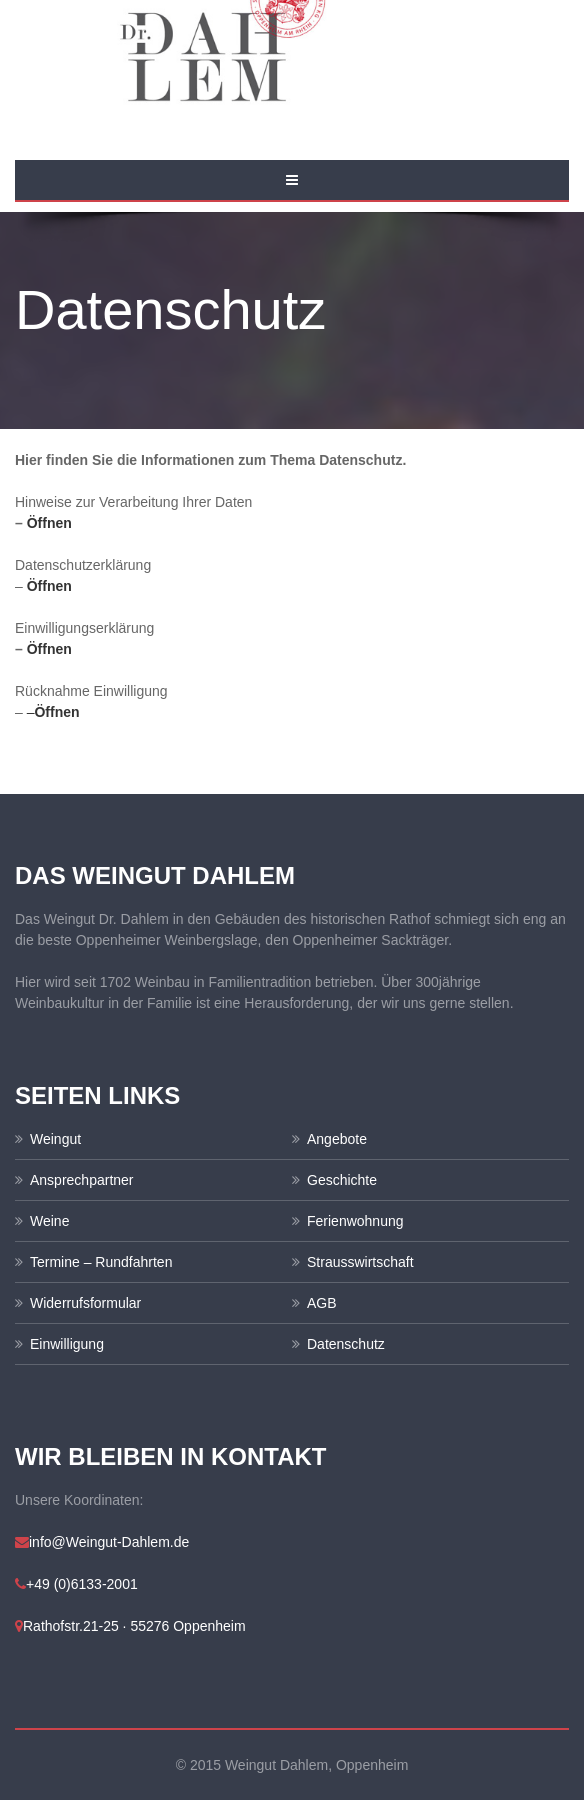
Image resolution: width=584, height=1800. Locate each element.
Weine (49, 1221)
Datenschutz (346, 1344)
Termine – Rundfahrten (101, 1262)
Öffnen (49, 523)
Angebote (337, 1139)
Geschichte (342, 1180)
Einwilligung (67, 1344)
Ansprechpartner (82, 1180)
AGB (322, 1303)
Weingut (55, 1139)
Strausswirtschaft (360, 1262)
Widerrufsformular (85, 1303)
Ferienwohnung (355, 1221)
